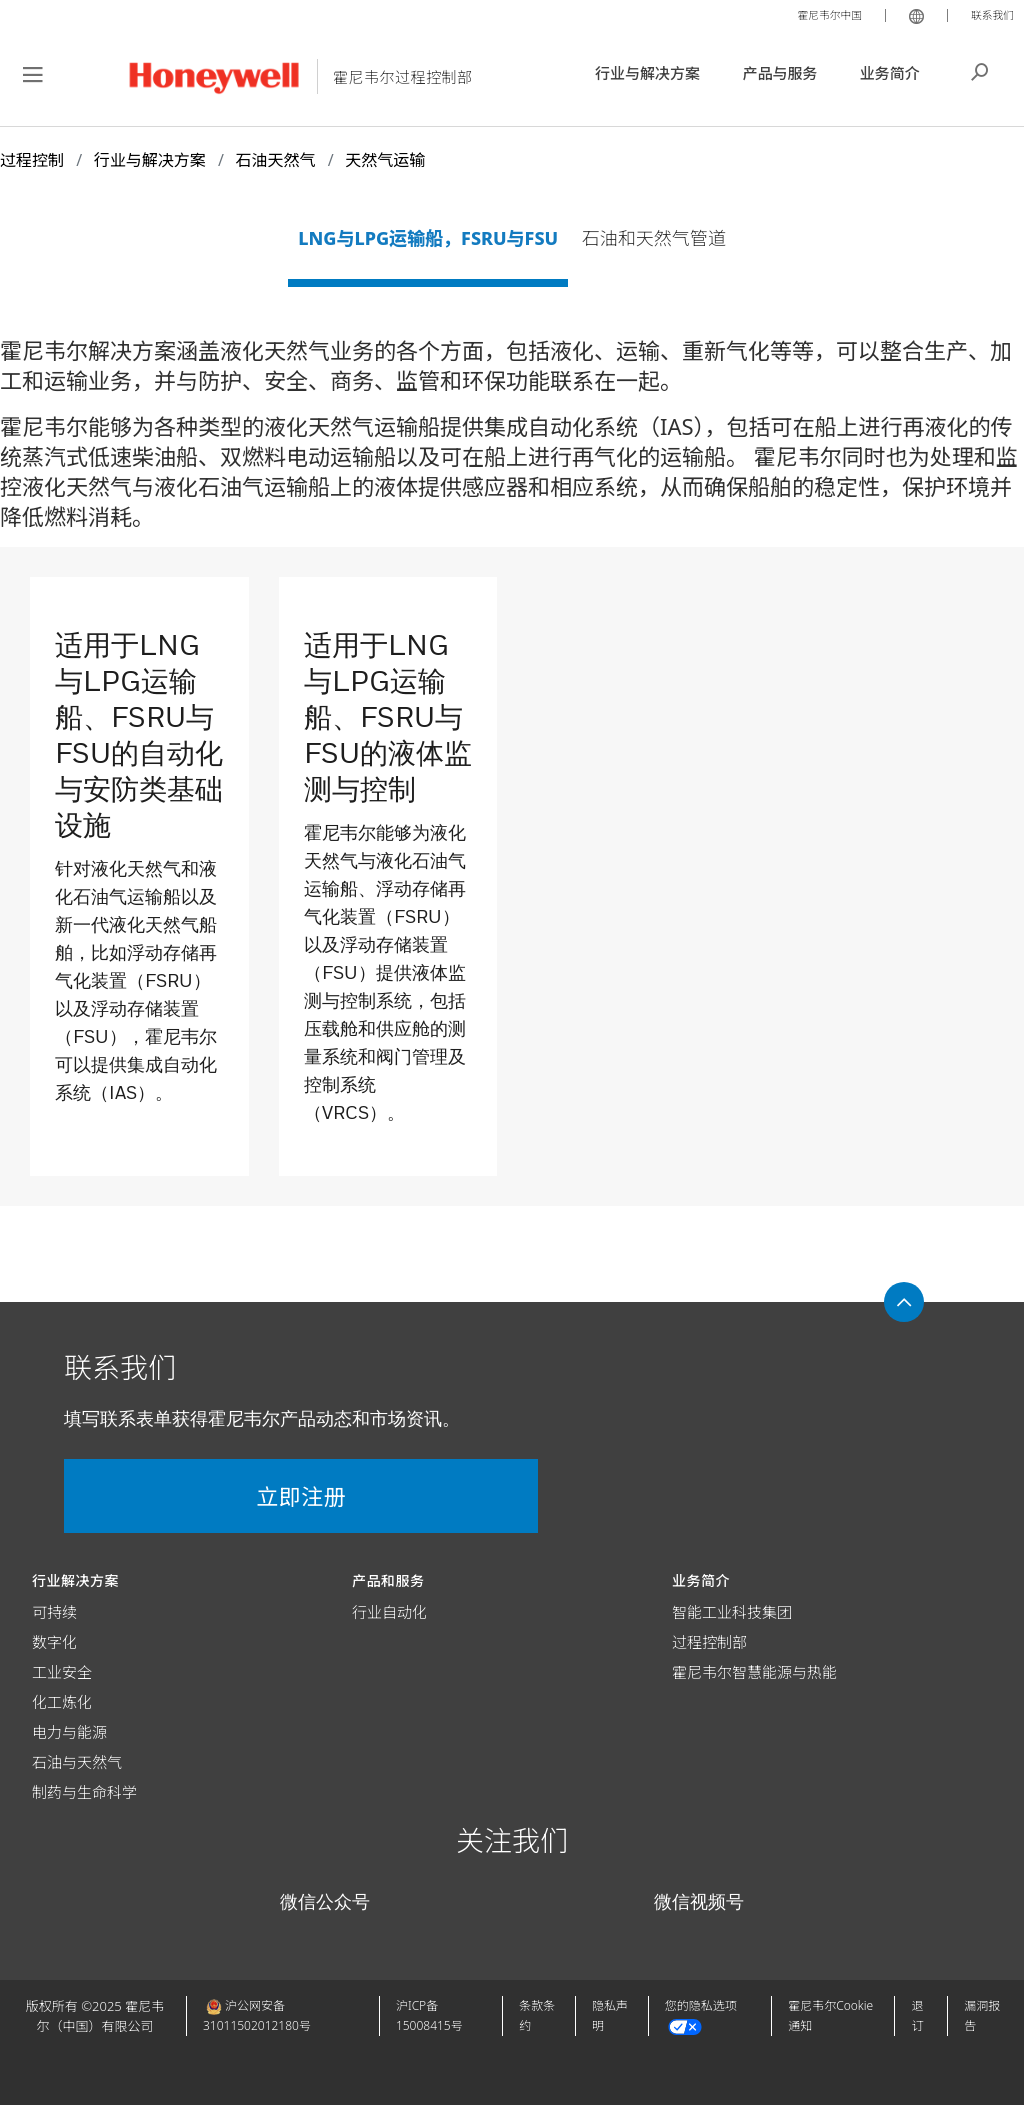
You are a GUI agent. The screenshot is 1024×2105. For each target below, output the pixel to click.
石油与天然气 (77, 1762)
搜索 (980, 70)
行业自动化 (389, 1612)
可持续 (54, 1612)
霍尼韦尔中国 (814, 14)
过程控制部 (709, 1642)
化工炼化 (62, 1702)
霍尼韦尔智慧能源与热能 (754, 1672)
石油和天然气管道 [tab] (654, 238)
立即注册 (180, 1496)
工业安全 (62, 1672)
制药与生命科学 (84, 1792)
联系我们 (988, 14)
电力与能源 (69, 1732)
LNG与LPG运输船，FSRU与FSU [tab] (428, 238)
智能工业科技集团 (732, 1612)
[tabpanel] (512, 770)
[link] (139, 866)
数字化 (54, 1642)
